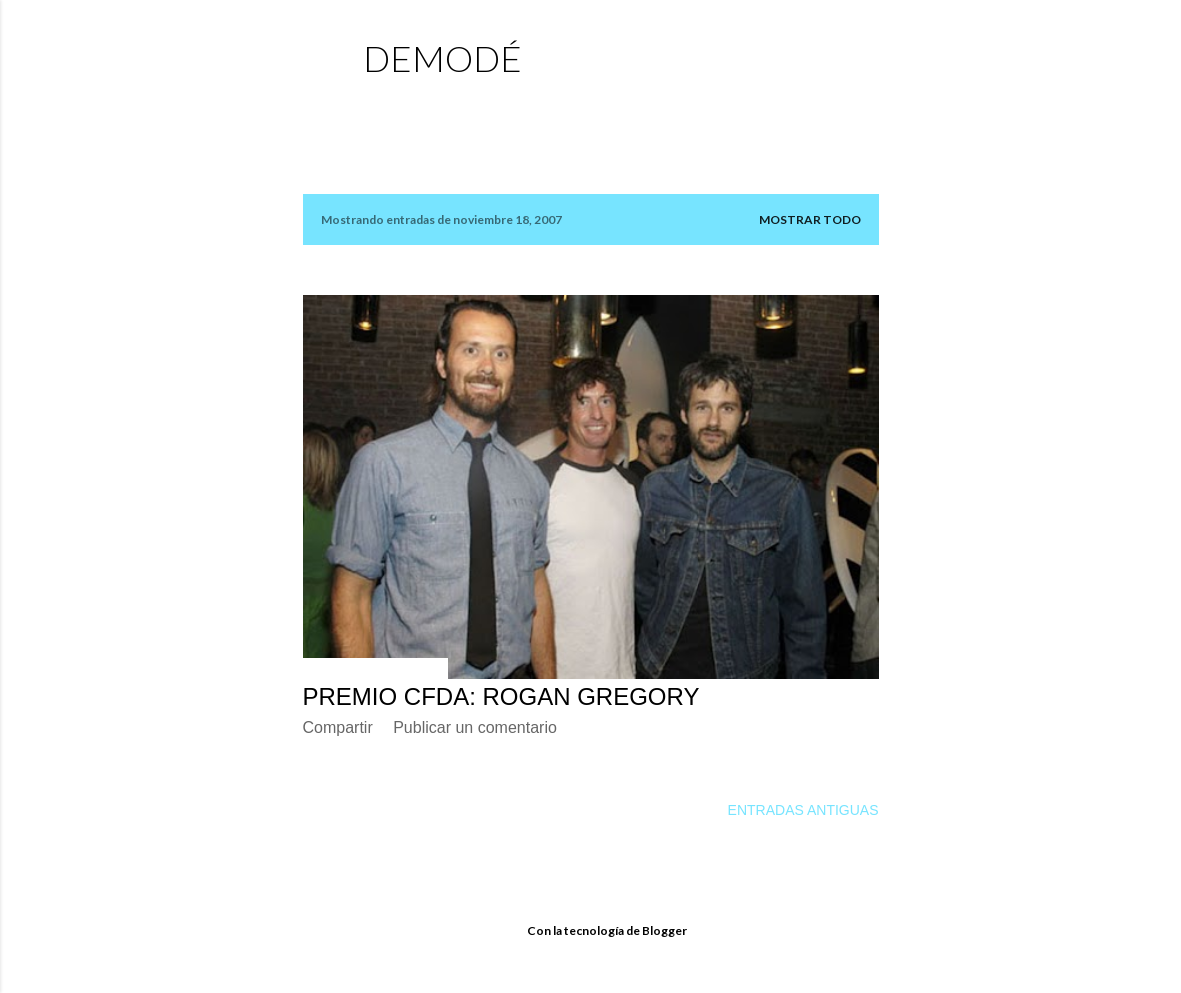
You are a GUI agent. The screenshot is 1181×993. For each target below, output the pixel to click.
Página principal (434, 105)
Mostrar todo (810, 219)
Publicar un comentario (475, 727)
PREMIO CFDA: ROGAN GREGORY (501, 696)
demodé (442, 58)
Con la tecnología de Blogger (591, 931)
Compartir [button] (338, 727)
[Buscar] (867, 55)
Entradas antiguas (803, 810)
